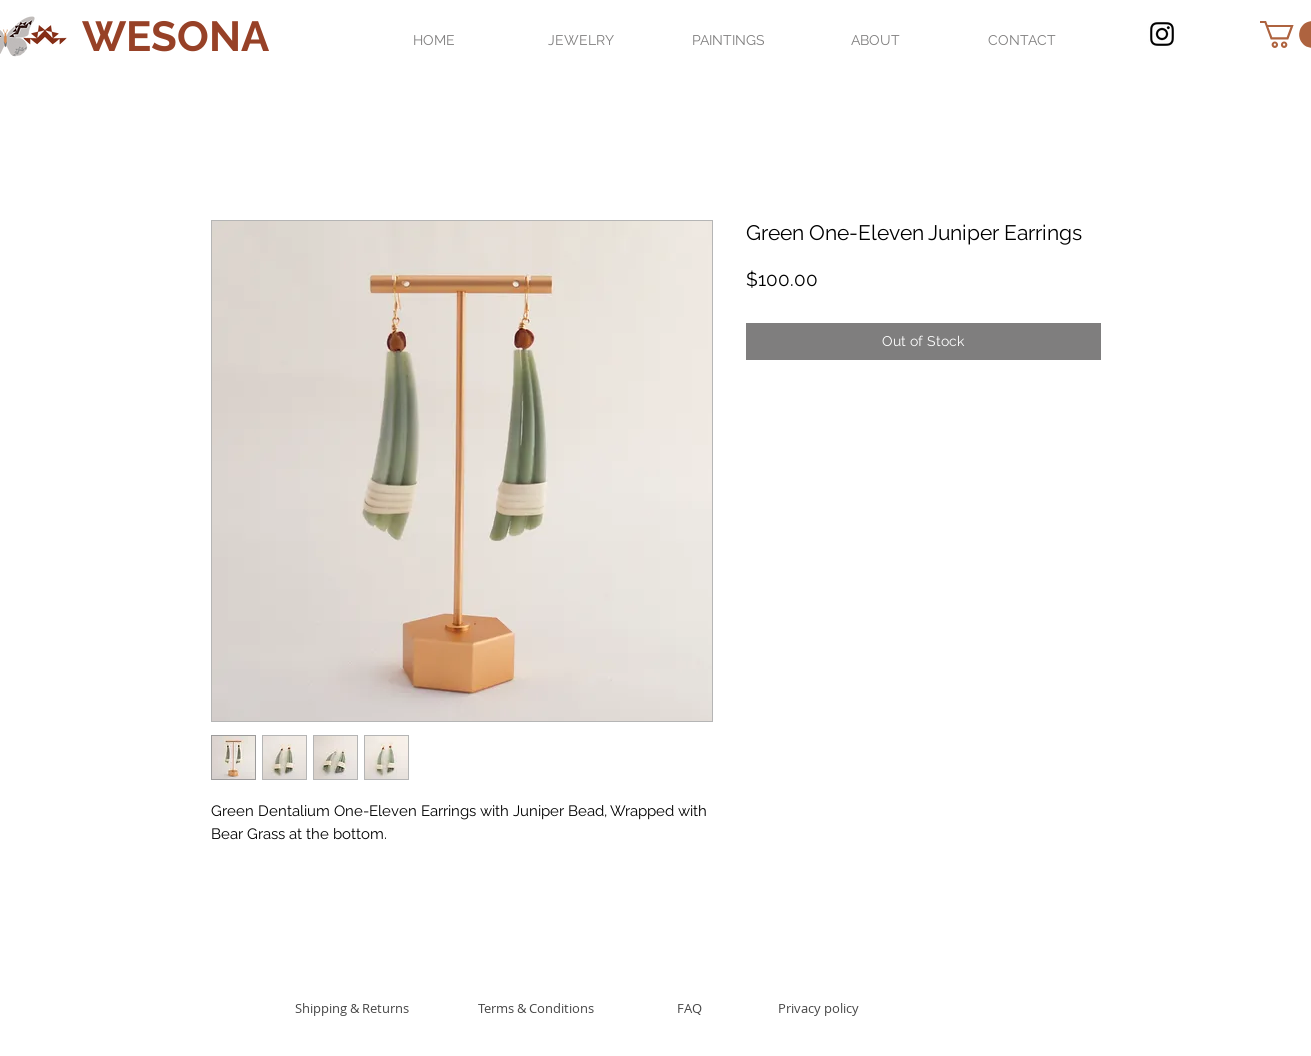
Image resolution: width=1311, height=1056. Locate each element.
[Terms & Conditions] (536, 1007)
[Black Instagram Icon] (1162, 34)
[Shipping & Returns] (352, 1007)
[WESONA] (175, 37)
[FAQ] (690, 1007)
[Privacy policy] (818, 1007)
